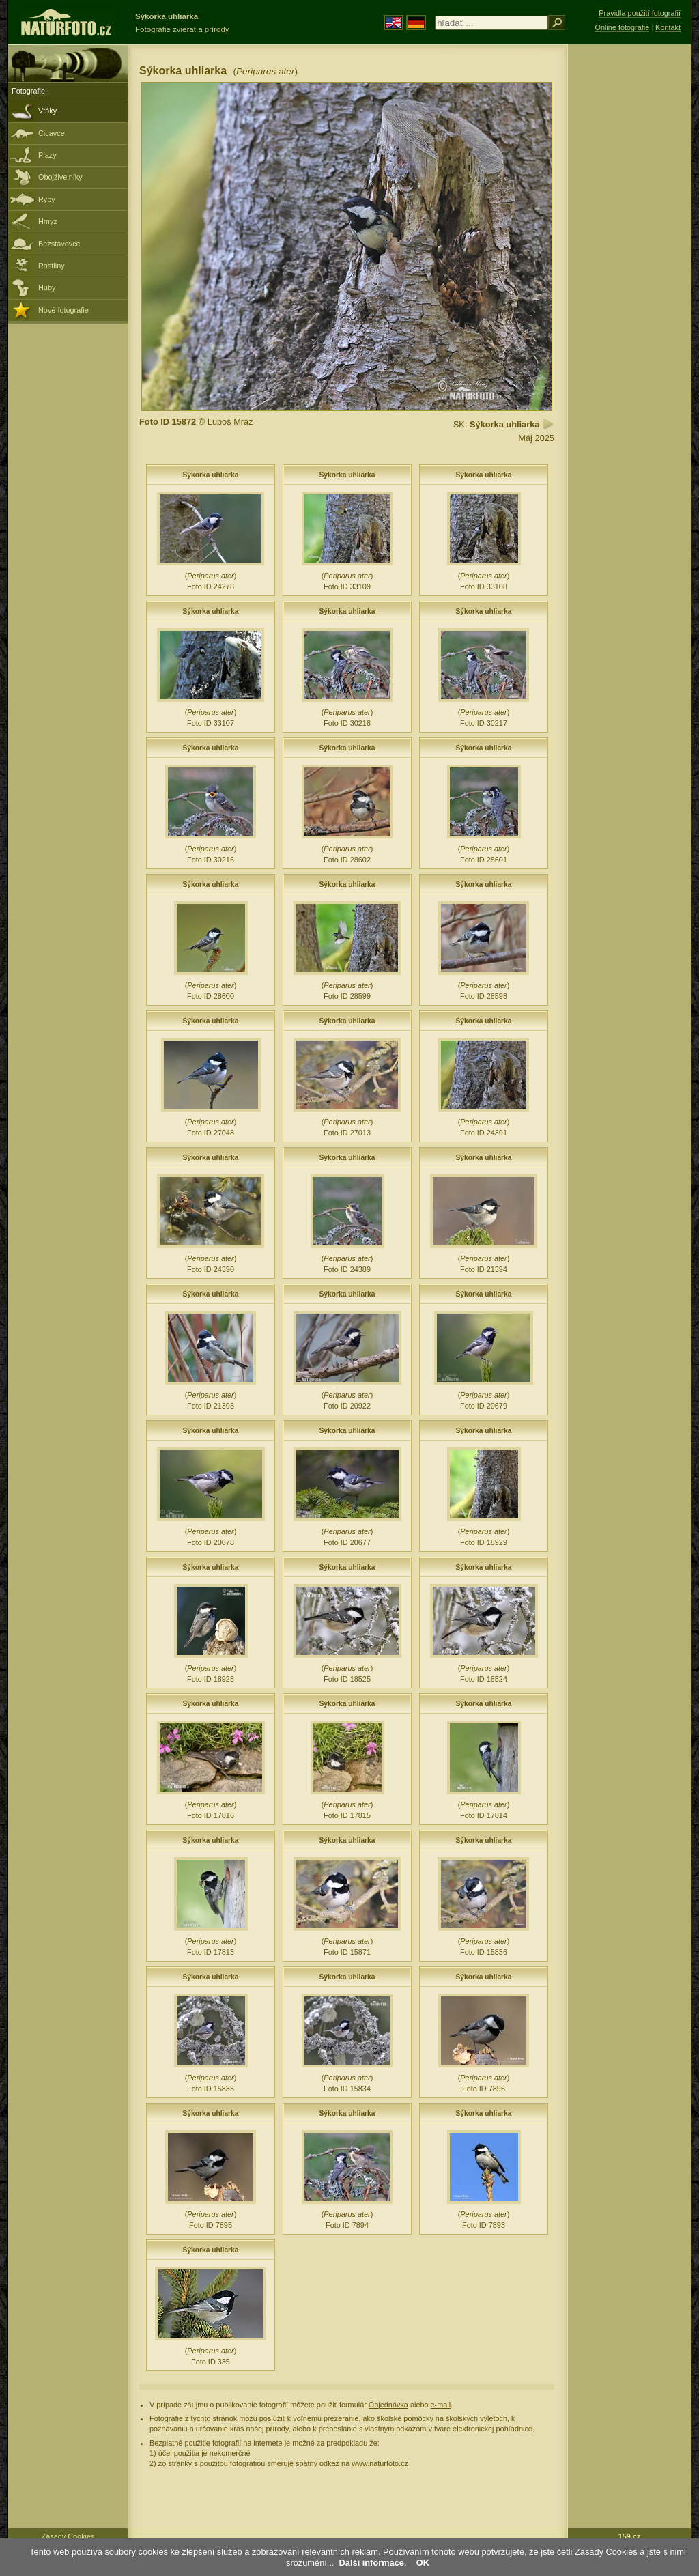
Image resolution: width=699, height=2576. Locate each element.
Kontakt (668, 27)
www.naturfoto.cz (380, 2463)
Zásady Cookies (68, 2536)
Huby (46, 287)
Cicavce (51, 133)
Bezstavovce (59, 244)
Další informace (371, 2563)
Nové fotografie (63, 310)
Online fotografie (622, 27)
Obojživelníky (60, 177)
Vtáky (47, 111)
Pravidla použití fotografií (640, 13)
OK (422, 2563)
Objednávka (388, 2405)
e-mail (441, 2405)
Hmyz (47, 221)
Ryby (46, 199)
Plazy (47, 155)
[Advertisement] (629, 263)
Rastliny (51, 265)
